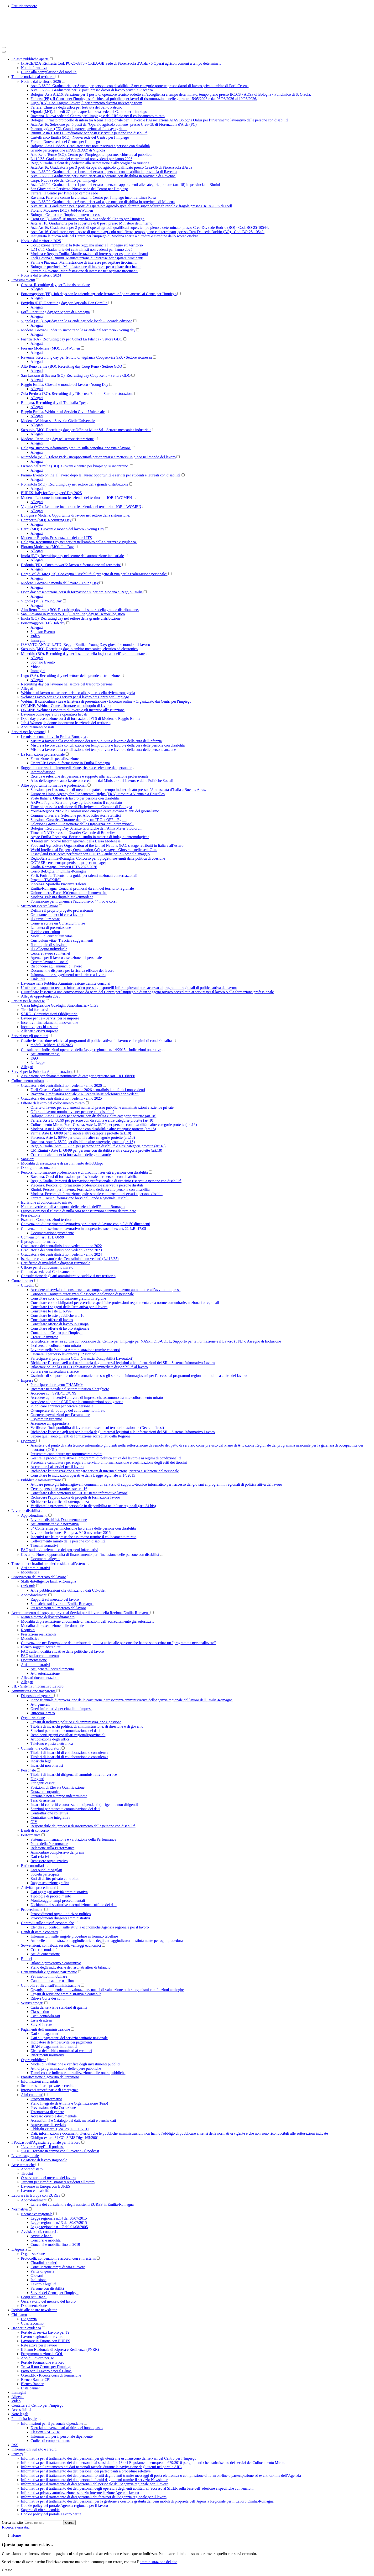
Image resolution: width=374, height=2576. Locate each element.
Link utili (38, 979)
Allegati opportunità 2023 (40, 996)
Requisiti (28, 1630)
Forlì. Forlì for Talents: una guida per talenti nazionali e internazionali (84, 875)
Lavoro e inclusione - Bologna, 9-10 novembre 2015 (71, 1533)
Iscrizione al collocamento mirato (46, 1202)
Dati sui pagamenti (45, 2034)
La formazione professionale (43, 754)
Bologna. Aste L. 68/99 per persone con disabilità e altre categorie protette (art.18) (93, 1116)
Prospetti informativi (46, 2099)
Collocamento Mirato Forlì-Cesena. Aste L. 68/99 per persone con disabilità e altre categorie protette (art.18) (114, 1125)
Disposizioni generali (37, 1696)
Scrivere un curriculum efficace (55, 1371)
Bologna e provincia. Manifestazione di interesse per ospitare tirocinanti (86, 267)
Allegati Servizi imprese (39, 1031)
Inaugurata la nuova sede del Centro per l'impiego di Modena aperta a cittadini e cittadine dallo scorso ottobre (114, 236)
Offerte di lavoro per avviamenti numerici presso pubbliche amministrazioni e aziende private (102, 1107)
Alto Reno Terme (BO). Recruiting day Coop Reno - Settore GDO (71, 366)
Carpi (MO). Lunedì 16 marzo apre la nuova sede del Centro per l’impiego (88, 219)
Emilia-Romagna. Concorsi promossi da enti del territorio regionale (82, 888)
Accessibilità (21, 2410)
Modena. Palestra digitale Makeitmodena (62, 897)
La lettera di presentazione (51, 927)
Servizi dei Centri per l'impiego (54, 2293)
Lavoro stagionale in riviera (42, 2337)
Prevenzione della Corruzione (53, 2108)
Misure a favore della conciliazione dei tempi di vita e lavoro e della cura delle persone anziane (103, 749)
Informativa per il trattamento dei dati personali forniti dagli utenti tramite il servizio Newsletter (94, 2480)
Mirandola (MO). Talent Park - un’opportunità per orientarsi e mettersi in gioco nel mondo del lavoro (98, 457)
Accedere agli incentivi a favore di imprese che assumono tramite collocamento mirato (97, 1397)
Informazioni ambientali (39, 2081)
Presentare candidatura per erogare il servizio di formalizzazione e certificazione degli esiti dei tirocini (109, 1462)
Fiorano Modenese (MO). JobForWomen (62, 210)
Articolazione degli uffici (50, 1739)
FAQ (34, 1058)
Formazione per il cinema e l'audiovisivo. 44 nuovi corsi (74, 901)
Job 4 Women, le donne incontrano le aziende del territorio (65, 723)
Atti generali (40, 1704)
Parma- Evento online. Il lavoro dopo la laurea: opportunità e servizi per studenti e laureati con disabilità (101, 475)
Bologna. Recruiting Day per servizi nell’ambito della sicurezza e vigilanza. (79, 542)
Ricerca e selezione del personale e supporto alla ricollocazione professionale (89, 776)
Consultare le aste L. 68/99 (51, 1311)
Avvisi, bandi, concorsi (38, 2232)
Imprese (27, 1380)
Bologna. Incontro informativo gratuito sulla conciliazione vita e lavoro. (76, 448)
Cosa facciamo (32, 2323)
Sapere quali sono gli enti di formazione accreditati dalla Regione (80, 1436)
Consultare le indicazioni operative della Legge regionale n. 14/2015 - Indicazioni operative (91, 1050)
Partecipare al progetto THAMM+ (57, 1385)
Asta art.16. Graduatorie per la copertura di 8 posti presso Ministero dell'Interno (91, 223)
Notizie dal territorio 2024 (41, 275)
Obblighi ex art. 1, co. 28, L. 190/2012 (60, 2129)
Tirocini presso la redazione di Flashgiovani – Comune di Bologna (81, 807)
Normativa (19, 2209)
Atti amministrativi (45, 1054)
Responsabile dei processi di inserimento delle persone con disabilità (83, 1826)
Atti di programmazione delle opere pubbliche (66, 2068)
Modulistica (30, 1572)
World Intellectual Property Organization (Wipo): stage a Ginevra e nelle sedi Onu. (94, 850)
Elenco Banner (32, 2384)
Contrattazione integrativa (50, 1817)
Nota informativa (34, 68)
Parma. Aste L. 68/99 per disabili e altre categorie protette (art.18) (81, 1133)
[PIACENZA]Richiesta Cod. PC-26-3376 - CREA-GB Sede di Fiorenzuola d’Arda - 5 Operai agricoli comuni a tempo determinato (121, 63)
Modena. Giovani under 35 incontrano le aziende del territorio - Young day (78, 330)
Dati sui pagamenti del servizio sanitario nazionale (69, 2038)
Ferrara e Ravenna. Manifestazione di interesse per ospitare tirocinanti (84, 271)
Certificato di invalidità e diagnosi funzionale (55, 1263)
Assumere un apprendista (50, 1423)
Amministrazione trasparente (33, 1691)
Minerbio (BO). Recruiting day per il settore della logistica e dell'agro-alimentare (83, 654)
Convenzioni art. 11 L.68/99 (42, 1237)
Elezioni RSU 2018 (45, 2432)
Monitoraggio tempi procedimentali (58, 1900)
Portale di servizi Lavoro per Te (45, 2332)
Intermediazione (43, 772)
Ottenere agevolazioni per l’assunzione (60, 1415)
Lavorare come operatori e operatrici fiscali (54, 714)
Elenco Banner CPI (36, 2379)
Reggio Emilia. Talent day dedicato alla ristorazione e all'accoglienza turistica (90, 163)
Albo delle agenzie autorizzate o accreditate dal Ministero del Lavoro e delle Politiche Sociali (102, 781)
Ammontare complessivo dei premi (57, 1852)
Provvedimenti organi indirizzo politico (61, 1914)
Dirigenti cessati (43, 1783)
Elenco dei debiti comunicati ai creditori (61, 2051)
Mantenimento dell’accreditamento (47, 1617)
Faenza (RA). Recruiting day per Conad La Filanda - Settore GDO (71, 339)
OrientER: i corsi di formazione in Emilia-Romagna (70, 763)
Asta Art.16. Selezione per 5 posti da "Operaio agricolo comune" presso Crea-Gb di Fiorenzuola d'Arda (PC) (114, 124)
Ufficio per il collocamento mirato (47, 1267)
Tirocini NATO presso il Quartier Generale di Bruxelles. (73, 833)
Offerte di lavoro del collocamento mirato (53, 1103)
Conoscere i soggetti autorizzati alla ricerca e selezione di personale (82, 1294)
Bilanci (26, 1959)
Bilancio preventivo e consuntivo (56, 1963)
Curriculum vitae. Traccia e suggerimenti (62, 940)
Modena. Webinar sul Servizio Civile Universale (58, 421)
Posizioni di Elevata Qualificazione (57, 1787)
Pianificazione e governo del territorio (50, 2077)
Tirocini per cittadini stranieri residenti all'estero (48, 1564)
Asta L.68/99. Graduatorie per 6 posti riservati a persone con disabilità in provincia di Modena (103, 202)
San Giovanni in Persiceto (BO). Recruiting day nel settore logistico (73, 614)
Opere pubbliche (33, 2060)
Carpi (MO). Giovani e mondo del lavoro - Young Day (62, 529)
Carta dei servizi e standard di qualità (59, 2007)
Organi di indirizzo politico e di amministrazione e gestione (76, 1722)
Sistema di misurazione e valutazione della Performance (73, 1839)
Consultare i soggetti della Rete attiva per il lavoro (69, 1307)
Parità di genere (42, 2271)
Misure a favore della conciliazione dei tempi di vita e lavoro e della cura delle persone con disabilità (108, 745)
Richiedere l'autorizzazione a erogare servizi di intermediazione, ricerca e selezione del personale (105, 1471)
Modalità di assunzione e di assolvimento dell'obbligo (62, 1163)
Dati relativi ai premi (46, 1857)
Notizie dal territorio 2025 (41, 241)
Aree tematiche (23, 2165)
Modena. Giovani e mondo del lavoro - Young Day (60, 583)
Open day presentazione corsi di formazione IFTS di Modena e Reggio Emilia (80, 718)
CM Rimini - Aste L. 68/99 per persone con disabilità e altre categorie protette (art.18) (96, 1150)
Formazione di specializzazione (55, 759)
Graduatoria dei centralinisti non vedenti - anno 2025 (61, 1098)
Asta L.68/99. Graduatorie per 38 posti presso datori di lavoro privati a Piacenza (92, 90)
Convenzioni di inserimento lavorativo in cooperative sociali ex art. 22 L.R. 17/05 (83, 1229)
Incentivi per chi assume (39, 1027)
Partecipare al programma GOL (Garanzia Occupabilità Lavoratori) (82, 1358)
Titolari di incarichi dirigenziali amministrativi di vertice (74, 1774)
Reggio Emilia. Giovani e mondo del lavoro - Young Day (64, 384)
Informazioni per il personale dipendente (52, 2423)
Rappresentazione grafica (50, 1883)
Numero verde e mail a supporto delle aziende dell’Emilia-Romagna (73, 1207)
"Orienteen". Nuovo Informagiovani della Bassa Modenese (75, 841)
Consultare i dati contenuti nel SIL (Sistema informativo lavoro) (79, 1493)
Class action (40, 2012)
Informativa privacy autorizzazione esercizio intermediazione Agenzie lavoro (80, 2493)
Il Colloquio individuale (49, 949)
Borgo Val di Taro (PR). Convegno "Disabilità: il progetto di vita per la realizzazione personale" (94, 574)
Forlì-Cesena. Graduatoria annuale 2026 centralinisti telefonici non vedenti (88, 1090)
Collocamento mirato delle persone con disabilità (68, 1541)
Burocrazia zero (43, 1713)
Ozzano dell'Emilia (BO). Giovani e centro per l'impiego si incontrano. (75, 466)
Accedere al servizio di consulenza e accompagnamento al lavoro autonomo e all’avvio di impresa (106, 1290)
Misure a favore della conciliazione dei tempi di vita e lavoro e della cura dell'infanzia (96, 741)
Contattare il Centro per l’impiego (57, 1333)
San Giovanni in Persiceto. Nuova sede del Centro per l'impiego (79, 189)
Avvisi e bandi (41, 2236)
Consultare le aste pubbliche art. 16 (57, 1315)
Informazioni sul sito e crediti (34, 2449)
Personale (28, 1770)
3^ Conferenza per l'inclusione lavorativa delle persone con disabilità (83, 1528)
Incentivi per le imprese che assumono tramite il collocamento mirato (83, 1537)
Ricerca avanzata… (17, 2527)
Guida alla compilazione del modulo (49, 72)
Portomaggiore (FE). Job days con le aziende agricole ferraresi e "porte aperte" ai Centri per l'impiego (99, 294)
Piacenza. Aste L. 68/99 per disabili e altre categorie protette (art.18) (83, 1137)
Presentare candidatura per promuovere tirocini (66, 1454)
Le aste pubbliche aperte (30, 59)
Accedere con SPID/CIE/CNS (53, 1393)
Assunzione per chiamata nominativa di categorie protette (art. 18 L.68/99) (78, 1076)
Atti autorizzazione (45, 1673)
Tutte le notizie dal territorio (33, 77)
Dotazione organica (45, 1792)
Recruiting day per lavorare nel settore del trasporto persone (67, 684)
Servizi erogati (32, 2003)
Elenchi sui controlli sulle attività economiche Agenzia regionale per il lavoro (90, 1927)
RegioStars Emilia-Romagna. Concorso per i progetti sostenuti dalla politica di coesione (98, 858)
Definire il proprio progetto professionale (62, 910)
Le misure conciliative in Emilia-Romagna (53, 737)
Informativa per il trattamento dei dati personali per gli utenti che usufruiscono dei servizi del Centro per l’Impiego (108, 2458)
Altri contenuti (32, 2095)
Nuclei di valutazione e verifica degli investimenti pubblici (75, 2064)
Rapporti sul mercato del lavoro (55, 1599)
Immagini (38, 640)
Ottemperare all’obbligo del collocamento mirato (68, 1410)
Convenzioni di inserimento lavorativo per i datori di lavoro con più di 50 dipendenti (85, 1224)
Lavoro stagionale (25, 2156)
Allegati (37, 289)
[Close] (4, 51)
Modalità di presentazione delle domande (52, 1626)
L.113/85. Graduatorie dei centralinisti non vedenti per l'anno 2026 (81, 159)
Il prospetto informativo (39, 1241)
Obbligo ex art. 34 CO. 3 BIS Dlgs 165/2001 (65, 2138)
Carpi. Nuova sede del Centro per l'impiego (64, 180)
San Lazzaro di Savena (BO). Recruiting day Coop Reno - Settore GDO (75, 375)
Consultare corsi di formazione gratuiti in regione (68, 1298)
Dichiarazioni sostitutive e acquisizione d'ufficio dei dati (74, 1905)
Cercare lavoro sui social (49, 962)
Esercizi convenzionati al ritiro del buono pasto (67, 2428)
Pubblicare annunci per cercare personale (62, 1406)
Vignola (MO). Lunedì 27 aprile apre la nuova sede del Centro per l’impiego (89, 112)
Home (16, 2535)
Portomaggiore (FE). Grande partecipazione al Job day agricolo (79, 129)
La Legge (38, 1063)
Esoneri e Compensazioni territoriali (48, 1219)
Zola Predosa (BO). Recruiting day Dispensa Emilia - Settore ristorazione (77, 394)
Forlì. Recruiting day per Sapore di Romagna (55, 312)
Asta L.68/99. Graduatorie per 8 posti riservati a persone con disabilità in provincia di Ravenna (103, 176)
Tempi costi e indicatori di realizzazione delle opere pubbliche (78, 2073)
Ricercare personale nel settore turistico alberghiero (70, 1389)
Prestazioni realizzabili (38, 1634)
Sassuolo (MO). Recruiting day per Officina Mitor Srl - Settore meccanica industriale (86, 430)
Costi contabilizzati (45, 2016)
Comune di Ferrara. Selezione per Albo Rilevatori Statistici (76, 815)
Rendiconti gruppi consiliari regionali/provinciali (68, 1735)
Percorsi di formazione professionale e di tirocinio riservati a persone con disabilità (84, 1172)
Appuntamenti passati (37, 727)
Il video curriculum (45, 932)
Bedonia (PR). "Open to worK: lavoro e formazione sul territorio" (71, 565)
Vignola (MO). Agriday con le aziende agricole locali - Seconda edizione (76, 321)
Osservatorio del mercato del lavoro (38, 1577)
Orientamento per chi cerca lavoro (57, 915)
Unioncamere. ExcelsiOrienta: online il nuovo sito (69, 893)
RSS (14, 2445)
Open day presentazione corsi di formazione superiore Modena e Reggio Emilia (82, 592)
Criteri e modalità (44, 1950)
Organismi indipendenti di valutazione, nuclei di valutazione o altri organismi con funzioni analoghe (107, 1990)
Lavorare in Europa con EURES (45, 2186)
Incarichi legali (42, 1761)
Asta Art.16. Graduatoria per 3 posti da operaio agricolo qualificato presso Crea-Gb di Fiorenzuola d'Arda (111, 167)
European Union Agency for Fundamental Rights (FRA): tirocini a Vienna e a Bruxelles (98, 794)
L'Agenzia (19, 2249)
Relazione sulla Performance (52, 1848)
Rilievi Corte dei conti (48, 1998)
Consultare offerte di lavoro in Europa (60, 1324)
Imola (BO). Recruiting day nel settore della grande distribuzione (70, 618)
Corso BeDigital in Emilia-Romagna (58, 871)
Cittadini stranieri (44, 2263)
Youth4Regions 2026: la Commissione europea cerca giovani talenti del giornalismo (95, 811)
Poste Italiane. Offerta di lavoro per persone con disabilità (75, 798)
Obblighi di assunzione (38, 1167)
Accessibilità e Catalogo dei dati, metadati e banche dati (73, 2120)
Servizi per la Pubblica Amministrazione (42, 1072)
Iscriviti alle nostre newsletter (34, 2310)
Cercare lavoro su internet (50, 953)
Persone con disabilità (47, 2288)
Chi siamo (19, 2315)
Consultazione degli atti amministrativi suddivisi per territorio (68, 1276)
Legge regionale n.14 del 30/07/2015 (59, 2218)
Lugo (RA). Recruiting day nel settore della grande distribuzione (70, 676)
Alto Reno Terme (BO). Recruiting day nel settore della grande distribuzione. (80, 610)
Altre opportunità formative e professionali (54, 785)
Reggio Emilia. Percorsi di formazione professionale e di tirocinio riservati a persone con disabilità (106, 1181)
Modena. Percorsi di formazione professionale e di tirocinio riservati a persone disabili (97, 1194)
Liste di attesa (41, 2020)
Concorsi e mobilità (46, 2240)
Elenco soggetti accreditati (41, 1647)
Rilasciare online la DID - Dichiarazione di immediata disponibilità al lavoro (89, 1367)
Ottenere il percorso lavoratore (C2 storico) (64, 1354)
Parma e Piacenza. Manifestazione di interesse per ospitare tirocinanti (84, 262)
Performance (31, 1835)
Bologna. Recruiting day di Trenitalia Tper (53, 403)
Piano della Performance (49, 1844)
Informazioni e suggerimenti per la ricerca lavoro (68, 975)
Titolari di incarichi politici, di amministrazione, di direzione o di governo (87, 1726)
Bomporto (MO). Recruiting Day (46, 520)
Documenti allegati (45, 1559)
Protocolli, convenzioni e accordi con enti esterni (58, 2258)
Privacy (17, 2454)
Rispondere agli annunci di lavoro (56, 966)
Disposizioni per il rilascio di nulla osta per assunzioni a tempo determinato (78, 1211)
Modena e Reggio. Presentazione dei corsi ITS (56, 538)
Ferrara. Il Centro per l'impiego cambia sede (64, 193)
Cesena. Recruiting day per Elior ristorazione (55, 285)
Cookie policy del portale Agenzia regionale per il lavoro (64, 2505)
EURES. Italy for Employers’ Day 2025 (51, 493)
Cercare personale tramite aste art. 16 (59, 1489)
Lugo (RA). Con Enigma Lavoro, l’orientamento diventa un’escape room (86, 103)
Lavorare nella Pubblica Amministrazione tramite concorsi (65, 983)
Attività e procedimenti (38, 1888)
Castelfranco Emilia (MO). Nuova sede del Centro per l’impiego (80, 137)
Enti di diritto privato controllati (55, 1878)
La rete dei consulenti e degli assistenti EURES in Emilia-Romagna (82, 2204)
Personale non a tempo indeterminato (59, 1796)
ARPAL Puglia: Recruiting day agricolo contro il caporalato (76, 802)
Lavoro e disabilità (25, 1511)
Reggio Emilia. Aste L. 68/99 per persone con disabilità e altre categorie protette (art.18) (98, 1146)
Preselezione (30, 1215)
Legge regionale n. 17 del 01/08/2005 (59, 2227)
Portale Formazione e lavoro (42, 2362)
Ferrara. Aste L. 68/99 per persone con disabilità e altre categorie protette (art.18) (92, 1120)
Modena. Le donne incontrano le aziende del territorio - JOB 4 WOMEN (76, 498)
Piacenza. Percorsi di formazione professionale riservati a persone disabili (87, 1185)
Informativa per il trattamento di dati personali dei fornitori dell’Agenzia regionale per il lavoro (93, 2497)
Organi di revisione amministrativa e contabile (66, 1994)
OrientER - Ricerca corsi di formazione (51, 2375)
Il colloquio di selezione (49, 945)
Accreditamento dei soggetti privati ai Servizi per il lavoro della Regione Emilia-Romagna (80, 1613)
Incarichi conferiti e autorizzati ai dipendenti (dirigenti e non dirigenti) (84, 1805)
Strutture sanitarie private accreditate (49, 2086)
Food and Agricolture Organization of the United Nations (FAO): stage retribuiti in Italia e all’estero (107, 845)
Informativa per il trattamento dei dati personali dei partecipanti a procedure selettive (86, 2471)
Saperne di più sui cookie (40, 2510)
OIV (34, 1822)
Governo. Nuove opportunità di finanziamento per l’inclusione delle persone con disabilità (90, 1554)
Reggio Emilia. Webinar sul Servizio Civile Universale (63, 412)
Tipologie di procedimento (51, 1896)
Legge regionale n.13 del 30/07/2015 (59, 2223)
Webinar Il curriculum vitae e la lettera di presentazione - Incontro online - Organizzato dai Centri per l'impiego (106, 701)
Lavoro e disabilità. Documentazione (59, 1520)
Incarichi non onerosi (47, 1765)
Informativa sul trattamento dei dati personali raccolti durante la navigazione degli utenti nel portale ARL (101, 2467)
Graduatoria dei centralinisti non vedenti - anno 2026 (61, 1085)
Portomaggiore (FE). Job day (43, 623)
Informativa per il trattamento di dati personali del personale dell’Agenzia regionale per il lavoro (94, 2484)
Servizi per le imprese (28, 1001)
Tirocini (27, 2173)
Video (35, 636)
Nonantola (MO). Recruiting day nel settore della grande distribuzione (74, 484)
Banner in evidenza (26, 2328)
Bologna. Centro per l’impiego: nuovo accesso (66, 215)
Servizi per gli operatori (29, 1036)
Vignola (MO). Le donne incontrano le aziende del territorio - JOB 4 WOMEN (81, 507)
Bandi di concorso (35, 1830)
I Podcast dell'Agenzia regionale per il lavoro (45, 2142)
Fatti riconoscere (24, 6)
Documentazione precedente (52, 1233)
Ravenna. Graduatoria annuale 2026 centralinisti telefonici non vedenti (85, 1094)
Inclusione (39, 2280)
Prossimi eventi (23, 280)
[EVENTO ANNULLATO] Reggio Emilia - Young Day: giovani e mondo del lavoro (85, 645)
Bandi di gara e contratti (39, 1932)
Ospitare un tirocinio (46, 1419)
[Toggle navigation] (4, 47)
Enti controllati (32, 1866)
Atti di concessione (45, 1954)
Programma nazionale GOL (42, 2354)
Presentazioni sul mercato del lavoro (58, 1608)
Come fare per (22, 1281)
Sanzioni (27, 1159)
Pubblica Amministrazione (41, 1480)
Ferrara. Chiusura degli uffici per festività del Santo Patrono (76, 107)
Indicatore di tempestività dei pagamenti (61, 2042)
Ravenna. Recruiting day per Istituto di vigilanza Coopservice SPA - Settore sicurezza (86, 357)
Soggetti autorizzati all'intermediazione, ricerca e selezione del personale (76, 768)
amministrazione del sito (158, 2562)
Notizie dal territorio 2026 (41, 81)
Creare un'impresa (44, 1337)
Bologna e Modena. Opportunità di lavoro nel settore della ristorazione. (75, 515)
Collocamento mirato (27, 1081)
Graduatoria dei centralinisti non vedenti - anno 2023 (61, 1250)
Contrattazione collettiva (49, 1813)
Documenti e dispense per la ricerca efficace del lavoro (72, 970)
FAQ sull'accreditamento (40, 1656)
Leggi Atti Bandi (34, 2297)
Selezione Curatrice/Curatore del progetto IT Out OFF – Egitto (78, 820)
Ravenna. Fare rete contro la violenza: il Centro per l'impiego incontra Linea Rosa (93, 197)
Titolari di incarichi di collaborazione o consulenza (69, 1752)
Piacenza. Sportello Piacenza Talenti (58, 884)
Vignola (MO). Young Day (41, 601)
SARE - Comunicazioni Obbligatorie (49, 1014)
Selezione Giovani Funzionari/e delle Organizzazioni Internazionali (82, 824)
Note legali (19, 2414)
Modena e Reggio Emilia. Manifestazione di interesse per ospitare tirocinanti (89, 254)
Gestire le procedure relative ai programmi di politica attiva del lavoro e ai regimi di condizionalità (96, 1041)
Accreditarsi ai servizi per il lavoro (57, 1467)
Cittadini (27, 1285)
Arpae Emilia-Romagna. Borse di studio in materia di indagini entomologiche (90, 837)
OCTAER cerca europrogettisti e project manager (68, 863)
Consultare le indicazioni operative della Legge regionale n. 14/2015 (83, 1475)
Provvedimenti (32, 1909)
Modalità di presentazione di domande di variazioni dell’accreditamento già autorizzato (87, 1621)
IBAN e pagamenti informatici (54, 2046)
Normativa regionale (36, 2214)
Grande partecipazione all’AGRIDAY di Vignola (68, 150)
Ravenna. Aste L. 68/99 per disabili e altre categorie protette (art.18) (83, 1142)
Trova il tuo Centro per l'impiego (46, 2367)
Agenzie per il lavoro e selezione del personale (66, 958)
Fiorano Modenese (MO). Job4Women (50, 348)
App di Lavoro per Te (37, 2358)
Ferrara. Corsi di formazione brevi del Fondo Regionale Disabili (80, 1198)
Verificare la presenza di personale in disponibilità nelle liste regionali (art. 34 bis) (93, 1506)
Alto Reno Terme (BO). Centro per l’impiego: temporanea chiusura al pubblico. (91, 154)
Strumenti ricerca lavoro (39, 906)
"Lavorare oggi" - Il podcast (42, 2147)
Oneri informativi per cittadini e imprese (61, 1709)
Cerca (69, 2522)
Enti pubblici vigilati (46, 1870)
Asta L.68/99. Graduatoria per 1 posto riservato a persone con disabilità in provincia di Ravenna (104, 172)
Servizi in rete (41, 2024)
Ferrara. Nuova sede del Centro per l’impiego (65, 142)
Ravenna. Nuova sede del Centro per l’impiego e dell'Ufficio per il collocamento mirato (98, 116)
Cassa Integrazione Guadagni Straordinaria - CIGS (60, 1005)
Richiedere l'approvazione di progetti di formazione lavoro (75, 1497)
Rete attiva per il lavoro (39, 2345)
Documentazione (34, 1660)
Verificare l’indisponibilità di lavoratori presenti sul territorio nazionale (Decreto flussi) (97, 1428)
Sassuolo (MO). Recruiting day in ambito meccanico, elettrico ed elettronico (79, 649)
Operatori (28, 1441)
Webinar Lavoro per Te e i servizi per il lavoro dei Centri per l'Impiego (75, 697)
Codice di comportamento (50, 2441)
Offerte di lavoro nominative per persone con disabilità (72, 1112)
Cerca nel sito (12, 2522)
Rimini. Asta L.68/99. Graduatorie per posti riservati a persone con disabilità (89, 133)
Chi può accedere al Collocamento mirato (52, 1272)
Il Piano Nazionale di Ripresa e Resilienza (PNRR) (60, 2349)
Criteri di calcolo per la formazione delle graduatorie (71, 1155)
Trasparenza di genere (47, 2112)
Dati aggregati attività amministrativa (59, 1892)
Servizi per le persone (28, 732)
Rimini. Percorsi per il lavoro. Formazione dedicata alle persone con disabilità (90, 1189)
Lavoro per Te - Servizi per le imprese (50, 1018)
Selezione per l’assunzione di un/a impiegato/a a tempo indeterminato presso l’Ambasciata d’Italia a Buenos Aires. (118, 790)
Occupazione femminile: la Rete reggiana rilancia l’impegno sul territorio (87, 245)
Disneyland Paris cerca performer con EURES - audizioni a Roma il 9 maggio (90, 854)
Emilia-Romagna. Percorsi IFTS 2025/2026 (64, 867)
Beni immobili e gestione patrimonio (49, 1972)
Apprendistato (32, 2169)
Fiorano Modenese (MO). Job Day (47, 547)
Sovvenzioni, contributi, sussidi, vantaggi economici (61, 1945)
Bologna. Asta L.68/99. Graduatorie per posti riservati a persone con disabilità (90, 146)
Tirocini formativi (34, 1010)
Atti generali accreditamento (52, 1669)
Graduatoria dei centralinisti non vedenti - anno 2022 (61, 1246)
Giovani (37, 2275)
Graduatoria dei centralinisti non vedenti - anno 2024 (61, 1254)
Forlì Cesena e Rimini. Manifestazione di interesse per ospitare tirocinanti (87, 258)
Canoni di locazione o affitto (52, 1981)
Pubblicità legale (24, 2419)
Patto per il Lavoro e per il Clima (46, 2371)
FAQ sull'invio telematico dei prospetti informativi (59, 1550)
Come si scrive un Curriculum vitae (58, 923)
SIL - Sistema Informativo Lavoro (37, 1686)
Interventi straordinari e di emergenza (49, 2090)
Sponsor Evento (43, 632)
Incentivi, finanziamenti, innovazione (49, 1022)
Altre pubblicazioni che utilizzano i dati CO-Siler (68, 1590)
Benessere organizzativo (49, 1861)
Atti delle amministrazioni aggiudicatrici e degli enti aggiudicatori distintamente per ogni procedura (107, 1941)
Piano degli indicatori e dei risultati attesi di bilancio (70, 1967)
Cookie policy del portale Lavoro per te (51, 2514)
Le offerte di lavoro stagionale (44, 2160)
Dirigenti (37, 1779)
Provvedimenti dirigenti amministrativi (60, 1918)
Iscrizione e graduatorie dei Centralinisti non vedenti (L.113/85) (70, 1259)
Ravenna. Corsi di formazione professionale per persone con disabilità (84, 1177)
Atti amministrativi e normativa (55, 1524)
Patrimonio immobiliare (49, 1976)
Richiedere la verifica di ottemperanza (60, 1502)
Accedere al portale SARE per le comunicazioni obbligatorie (77, 1402)
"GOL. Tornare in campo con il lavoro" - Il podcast (60, 2151)
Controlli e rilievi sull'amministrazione (50, 1985)
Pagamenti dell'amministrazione (45, 2029)
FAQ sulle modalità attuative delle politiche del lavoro (62, 1651)
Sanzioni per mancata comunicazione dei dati (65, 1731)
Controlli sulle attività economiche (47, 1923)
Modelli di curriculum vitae (52, 936)
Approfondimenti (34, 1515)
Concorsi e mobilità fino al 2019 (55, 2244)
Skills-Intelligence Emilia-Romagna (48, 1581)
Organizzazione (33, 1718)
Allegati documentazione (40, 1678)
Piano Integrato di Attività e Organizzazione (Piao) (69, 2103)
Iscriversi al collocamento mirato (56, 1345)
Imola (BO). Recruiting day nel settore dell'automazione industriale (72, 556)
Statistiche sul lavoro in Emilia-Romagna (62, 1604)
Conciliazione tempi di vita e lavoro (58, 2267)
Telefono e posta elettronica (52, 1743)
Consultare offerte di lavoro (52, 1320)
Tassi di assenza (43, 1800)
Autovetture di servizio (48, 2125)
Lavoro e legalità (43, 2284)
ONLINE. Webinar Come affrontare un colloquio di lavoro (66, 706)
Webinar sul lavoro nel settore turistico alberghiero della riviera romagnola (78, 693)
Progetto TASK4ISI (46, 880)
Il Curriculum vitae (45, 919)
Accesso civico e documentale (54, 2116)
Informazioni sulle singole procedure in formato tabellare (74, 1936)
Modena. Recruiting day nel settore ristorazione (57, 439)
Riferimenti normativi (47, 2055)
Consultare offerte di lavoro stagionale (60, 1328)
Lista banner (30, 2388)
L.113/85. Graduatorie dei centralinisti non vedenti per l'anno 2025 (81, 249)
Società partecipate (45, 1874)
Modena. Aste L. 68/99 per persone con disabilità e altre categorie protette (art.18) (93, 1129)
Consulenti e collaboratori (41, 1748)
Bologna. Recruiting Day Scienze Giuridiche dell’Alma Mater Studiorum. (87, 828)
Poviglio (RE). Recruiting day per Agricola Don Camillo (64, 303)
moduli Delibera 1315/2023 (52, 1045)
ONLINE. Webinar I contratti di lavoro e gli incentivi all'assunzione (73, 710)
